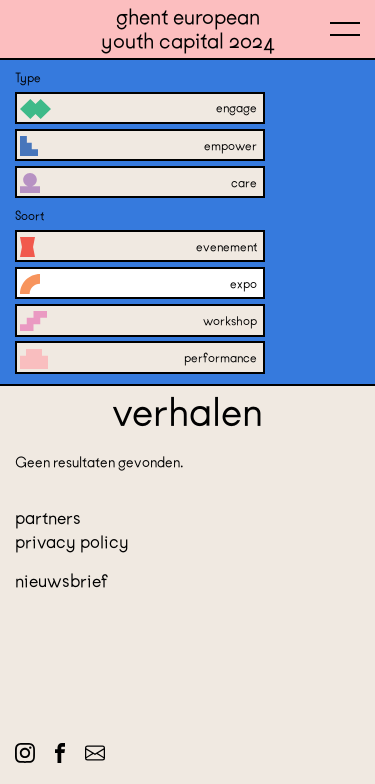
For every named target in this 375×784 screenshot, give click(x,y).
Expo (138, 283)
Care (138, 182)
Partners (48, 518)
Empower (138, 145)
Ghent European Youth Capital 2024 (188, 29)
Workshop (138, 320)
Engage (138, 108)
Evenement (138, 246)
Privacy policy (72, 542)
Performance (138, 357)
